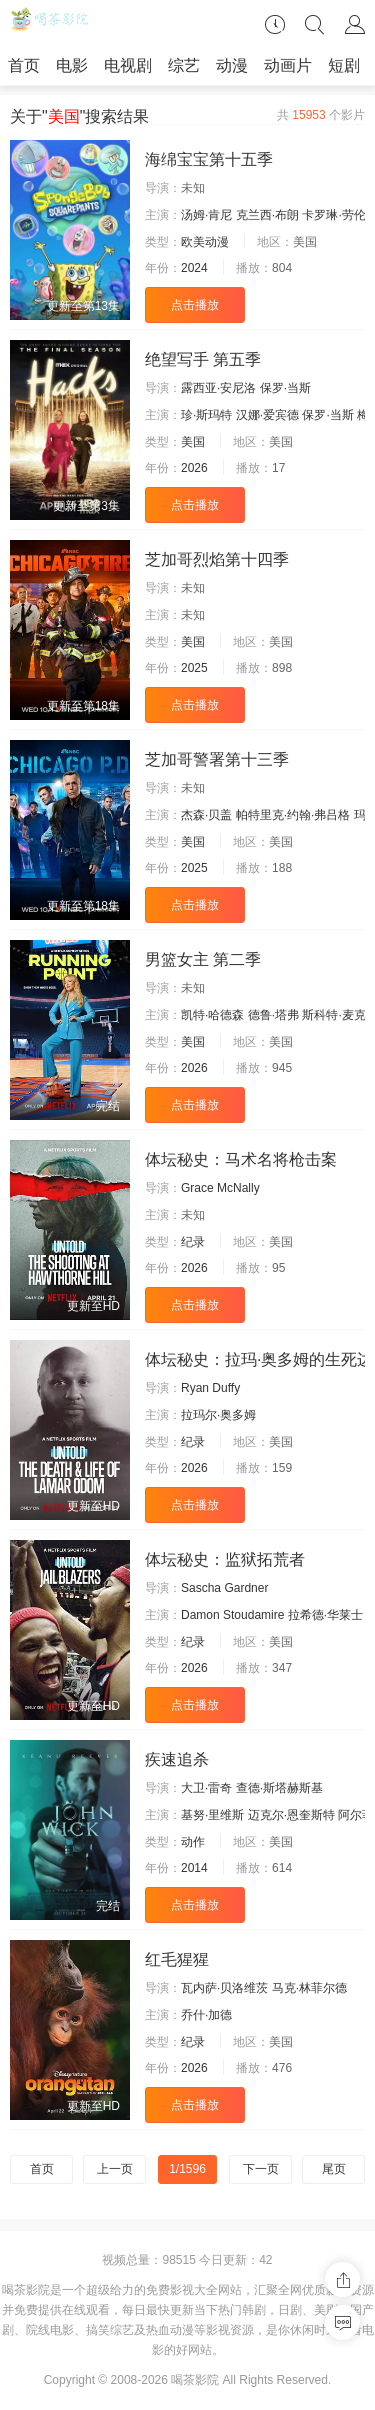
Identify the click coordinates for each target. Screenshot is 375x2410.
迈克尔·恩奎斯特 (291, 1815)
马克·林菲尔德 (309, 1988)
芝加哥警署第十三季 (217, 759)
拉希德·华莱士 (325, 1615)
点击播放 (195, 305)
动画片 (288, 65)
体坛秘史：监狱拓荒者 (225, 1559)
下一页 (261, 2169)
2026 (194, 468)
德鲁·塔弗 (273, 1015)
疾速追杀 (177, 1759)
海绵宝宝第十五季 (209, 159)
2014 (194, 1868)
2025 (194, 668)
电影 (72, 65)
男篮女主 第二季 (203, 959)
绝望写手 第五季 (203, 359)
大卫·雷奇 (206, 1788)
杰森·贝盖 (206, 815)
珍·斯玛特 (206, 415)
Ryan (195, 1388)
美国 (193, 442)
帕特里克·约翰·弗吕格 (293, 815)
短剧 (344, 65)
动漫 (232, 65)
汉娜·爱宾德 (267, 415)
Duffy (226, 1388)
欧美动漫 (205, 242)
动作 (193, 1842)
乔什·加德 (206, 2015)
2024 (194, 268)
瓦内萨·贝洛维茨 (224, 1988)
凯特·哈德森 (212, 1015)
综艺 (184, 65)
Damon (200, 1615)
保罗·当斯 (285, 388)
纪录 (193, 1242)
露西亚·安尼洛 (218, 388)
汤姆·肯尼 (206, 215)
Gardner (246, 1588)
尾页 (334, 2169)
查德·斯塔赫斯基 (279, 1788)
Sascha (201, 1588)
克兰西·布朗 (267, 215)
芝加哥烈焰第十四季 (217, 559)
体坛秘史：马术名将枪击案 (241, 1159)
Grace (197, 1188)
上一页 (115, 2169)
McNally (238, 1188)
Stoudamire (253, 1615)
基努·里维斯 (212, 1815)
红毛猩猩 (177, 1959)
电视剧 (128, 65)
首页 (24, 65)
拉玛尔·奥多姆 (218, 1415)
